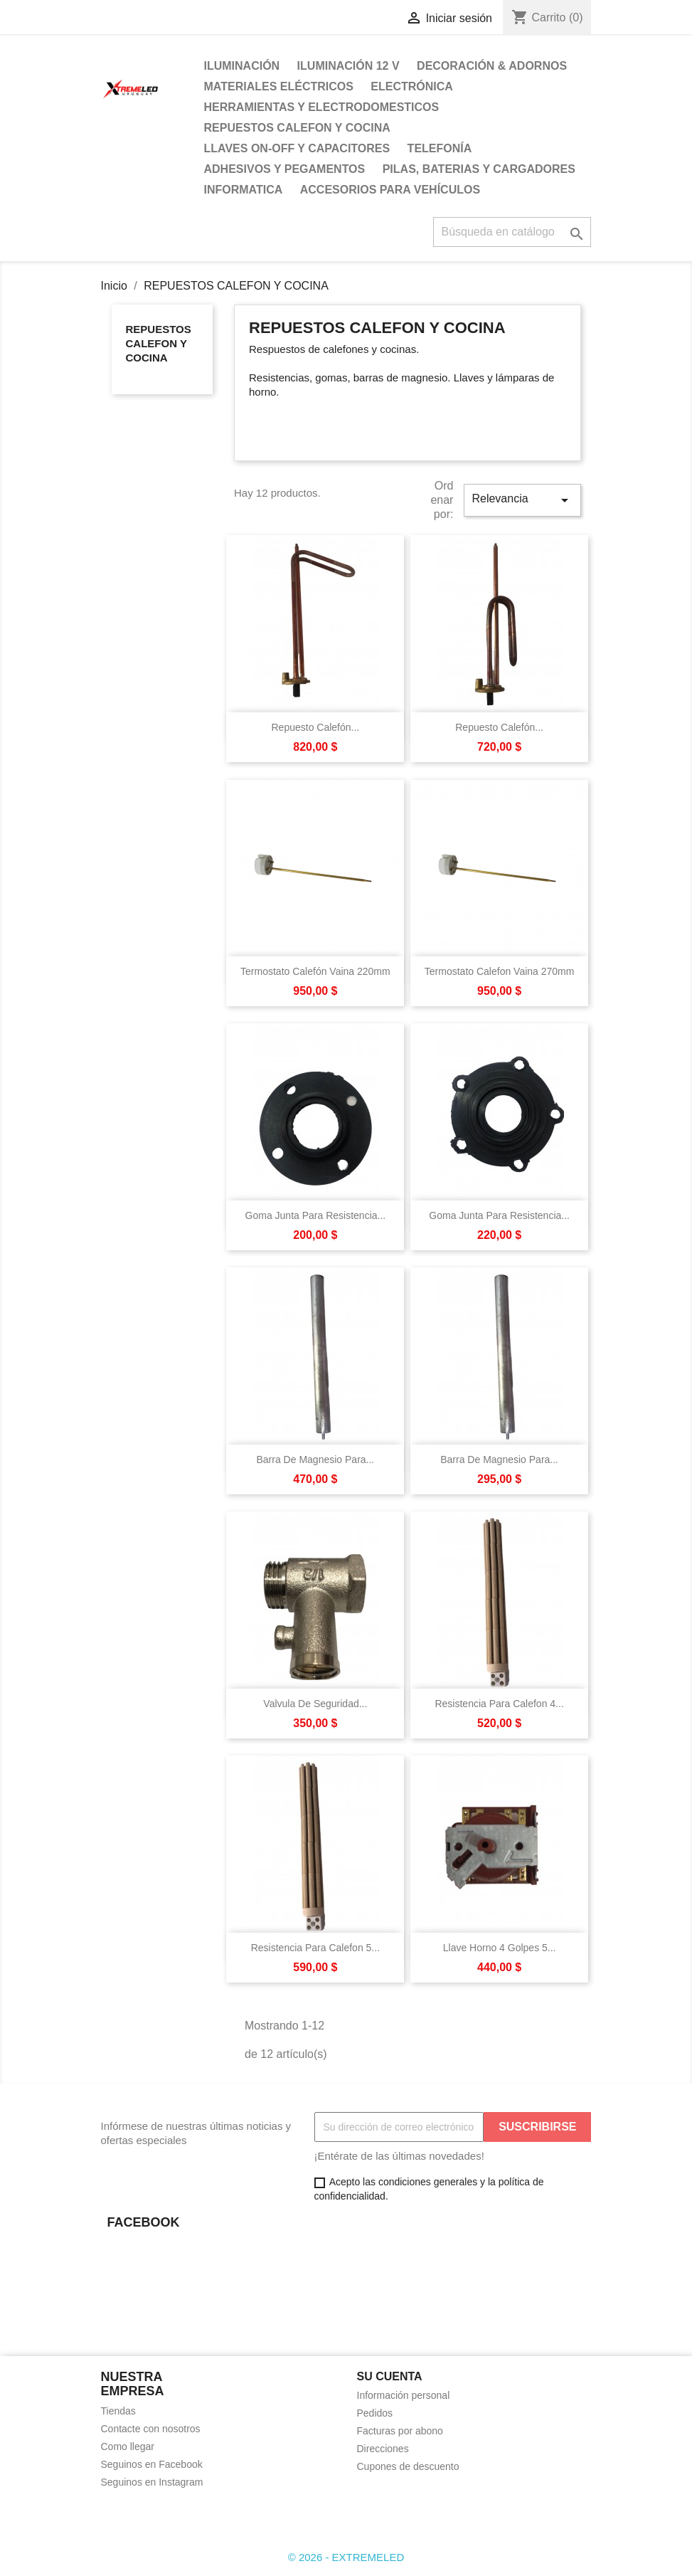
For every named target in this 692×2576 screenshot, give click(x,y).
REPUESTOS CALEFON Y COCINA (297, 128)
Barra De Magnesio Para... (316, 1459)
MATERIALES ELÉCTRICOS (278, 86)
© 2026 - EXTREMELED (346, 2557)
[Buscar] (512, 232)
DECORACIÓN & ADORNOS (492, 66)
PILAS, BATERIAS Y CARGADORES (479, 169)
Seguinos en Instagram (152, 2482)
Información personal (403, 2395)
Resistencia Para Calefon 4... (499, 1703)
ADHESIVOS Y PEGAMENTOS (285, 169)
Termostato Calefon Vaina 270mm (500, 971)
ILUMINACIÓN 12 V (348, 66)
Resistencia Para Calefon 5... (315, 1947)
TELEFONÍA (440, 148)
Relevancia (522, 500)
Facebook (116, 2516)
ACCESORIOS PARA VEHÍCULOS (390, 190)
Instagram (148, 2516)
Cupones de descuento (408, 2466)
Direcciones (383, 2448)
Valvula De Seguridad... (315, 1703)
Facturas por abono (400, 2431)
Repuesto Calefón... (316, 727)
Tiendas (118, 2411)
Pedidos (375, 2413)
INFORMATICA (243, 190)
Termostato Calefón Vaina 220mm (315, 971)
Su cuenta (389, 2376)
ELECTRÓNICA (412, 86)
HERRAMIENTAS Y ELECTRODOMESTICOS (322, 107)
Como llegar (127, 2446)
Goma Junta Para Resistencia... (315, 1215)
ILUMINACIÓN (242, 66)
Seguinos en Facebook (152, 2464)
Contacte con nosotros (151, 2428)
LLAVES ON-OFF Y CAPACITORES (297, 148)
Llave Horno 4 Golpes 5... (499, 1947)
